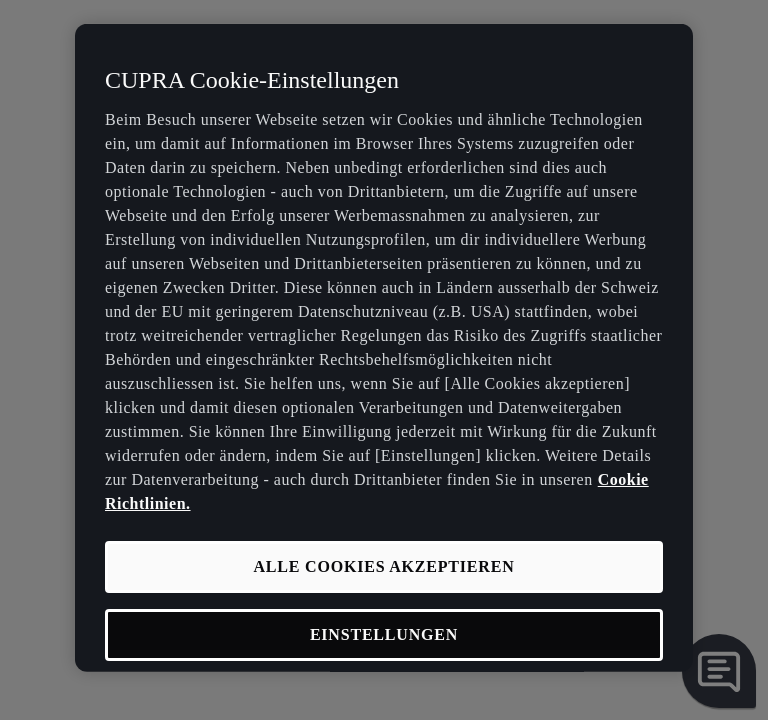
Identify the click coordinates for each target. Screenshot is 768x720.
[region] (384, 348)
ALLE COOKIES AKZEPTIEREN (383, 565)
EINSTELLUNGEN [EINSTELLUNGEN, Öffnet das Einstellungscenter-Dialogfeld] (384, 634)
